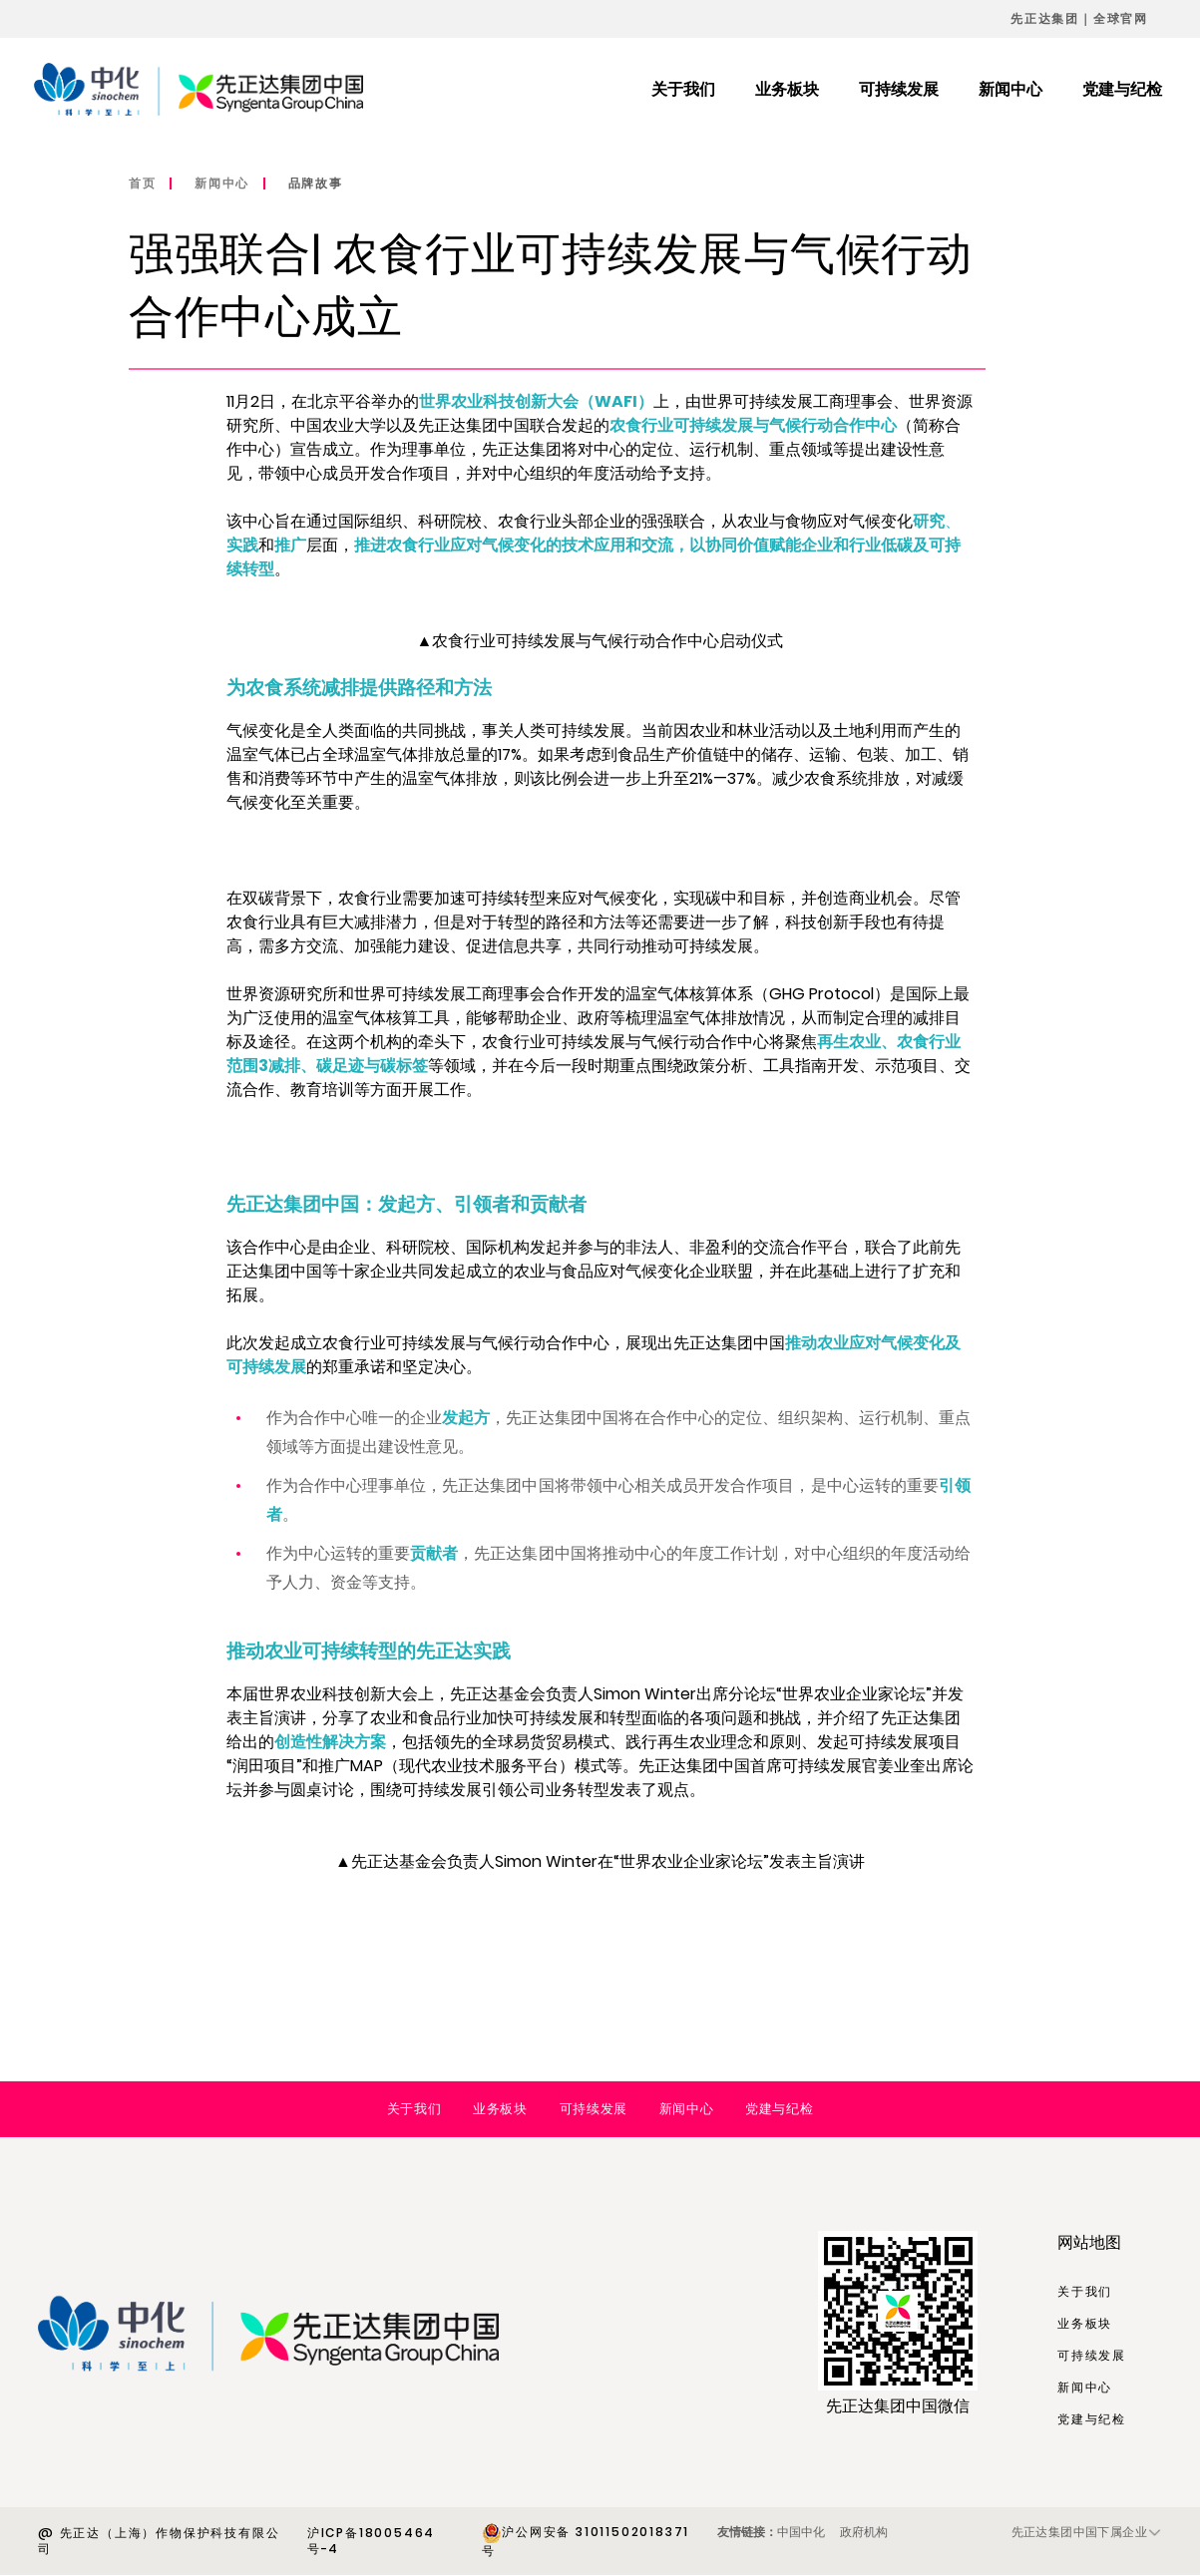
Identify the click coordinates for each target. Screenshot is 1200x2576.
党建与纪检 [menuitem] (1122, 89)
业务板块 (500, 2108)
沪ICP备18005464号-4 (371, 2541)
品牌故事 (315, 183)
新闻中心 (222, 183)
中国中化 (801, 2531)
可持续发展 (593, 2108)
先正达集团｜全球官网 (1079, 18)
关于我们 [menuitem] (683, 89)
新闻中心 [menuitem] (1010, 89)
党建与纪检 (779, 2108)
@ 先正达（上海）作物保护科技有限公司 (158, 2541)
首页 (143, 183)
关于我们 (414, 2108)
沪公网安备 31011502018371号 (585, 2541)
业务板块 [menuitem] (787, 89)
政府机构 (864, 2531)
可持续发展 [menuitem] (899, 89)
